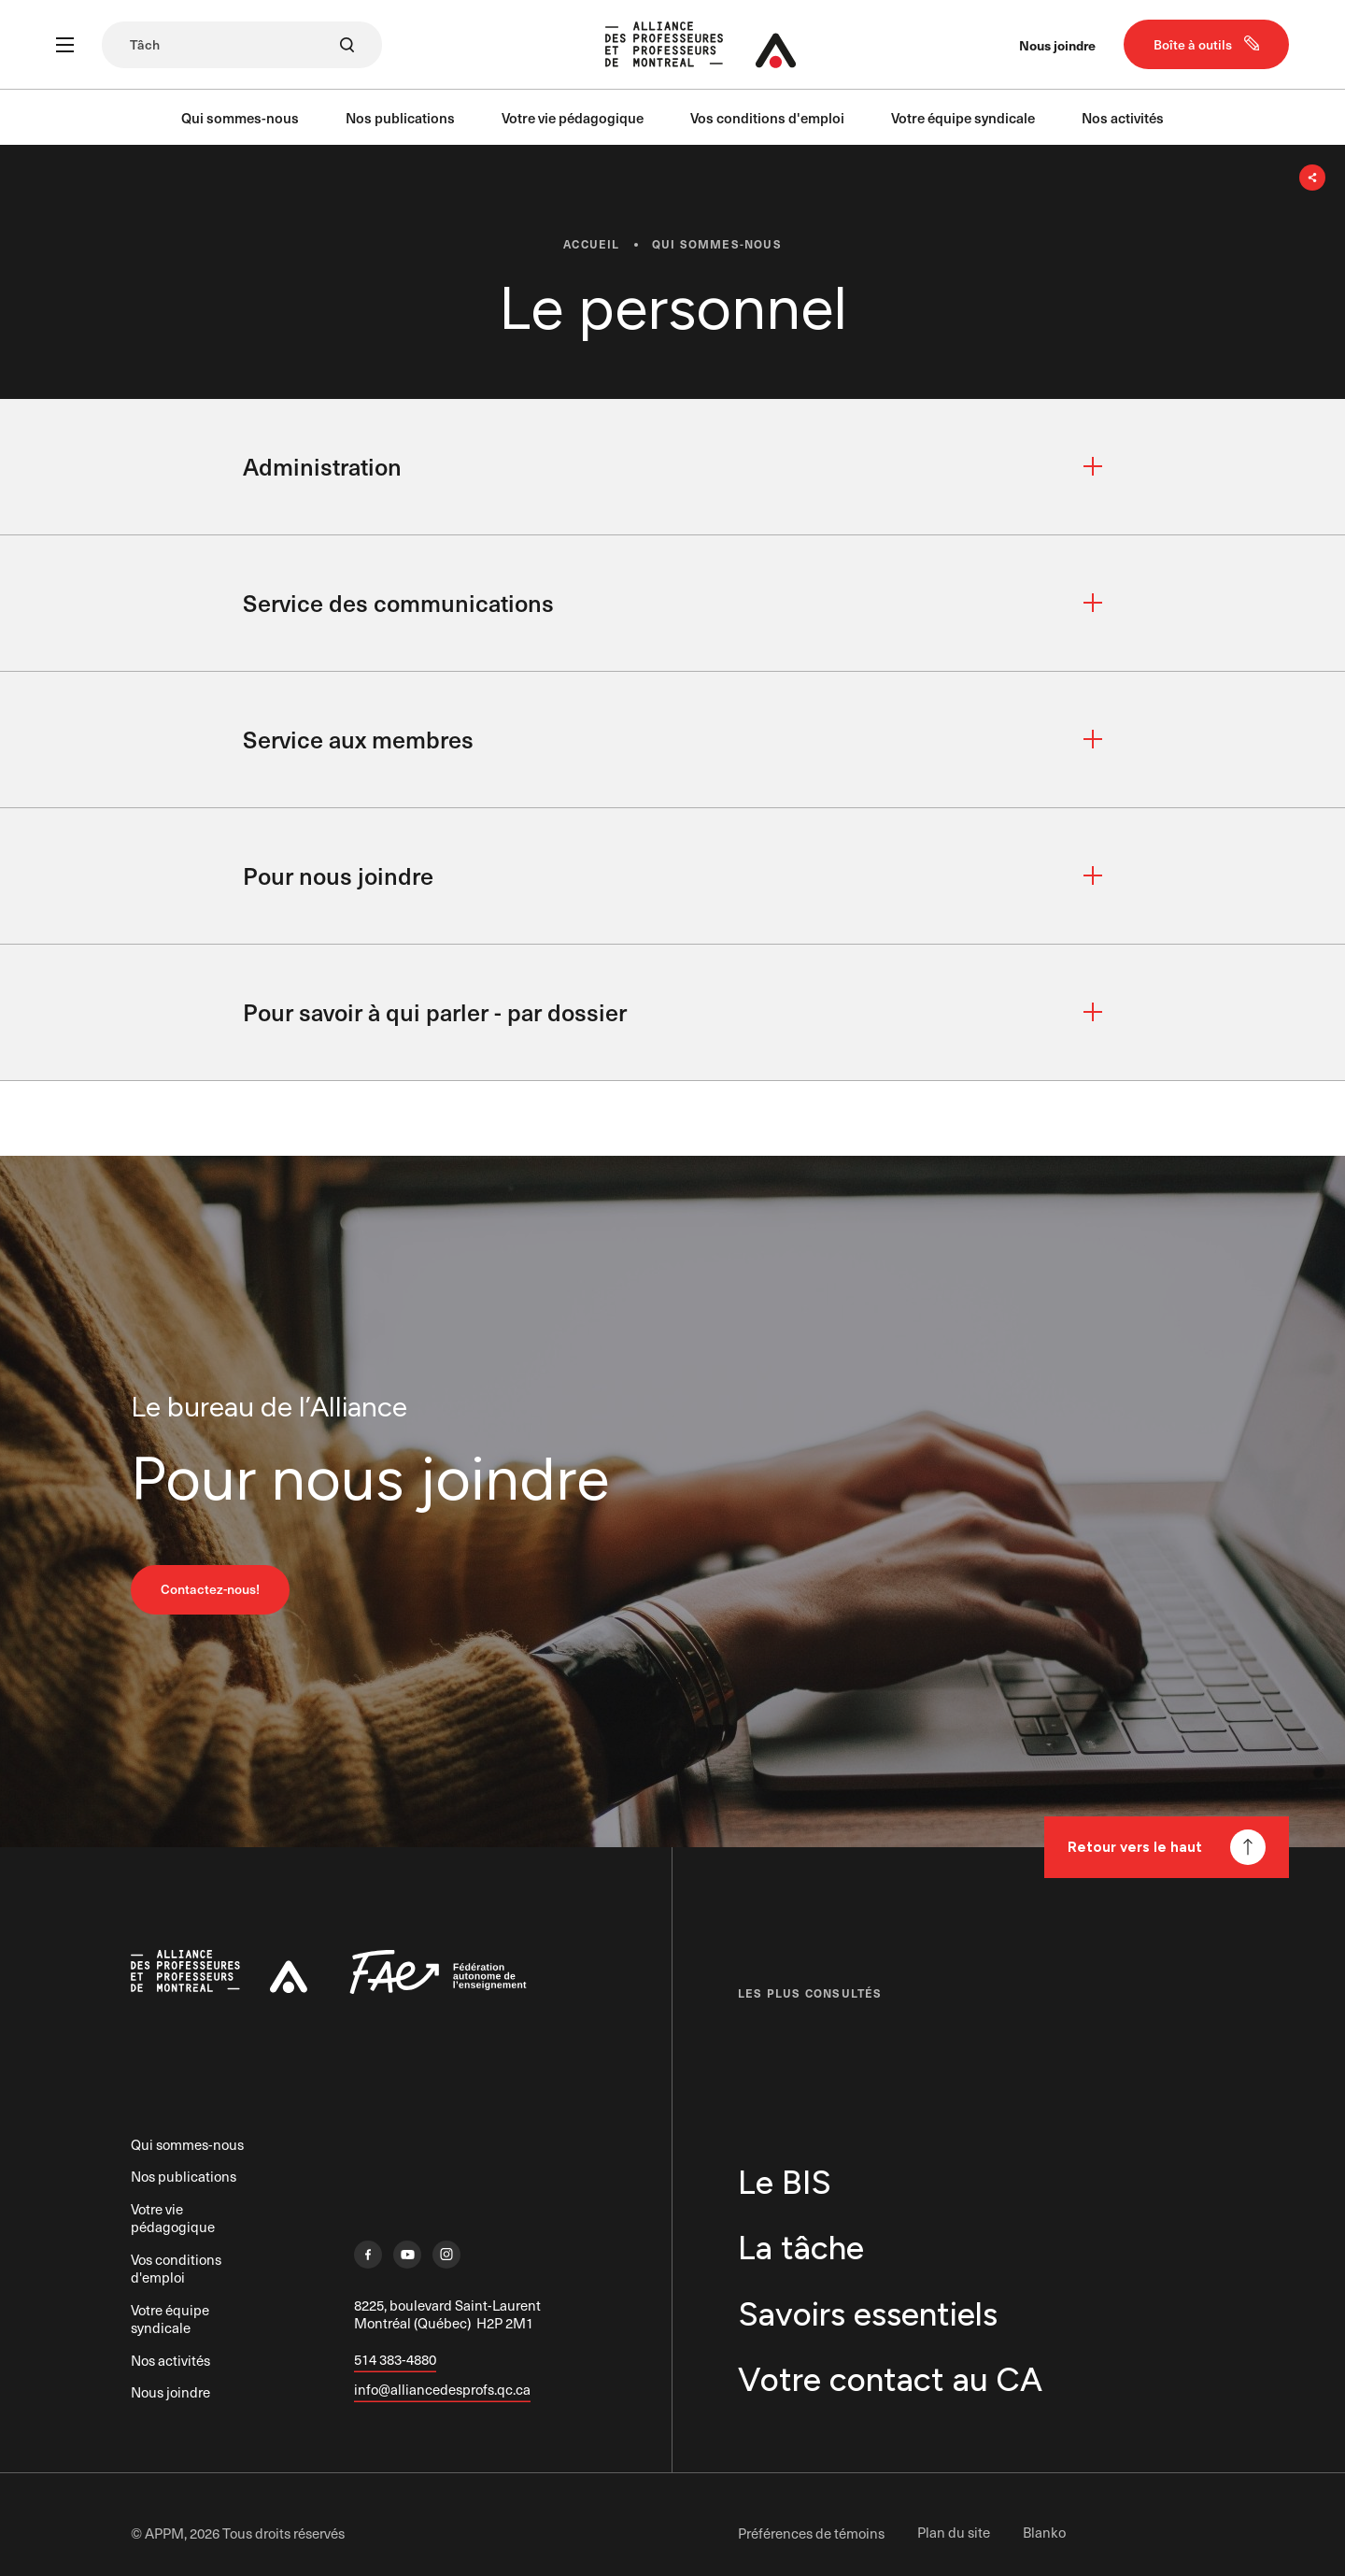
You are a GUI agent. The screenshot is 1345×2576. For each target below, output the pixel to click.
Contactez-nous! (210, 1594)
